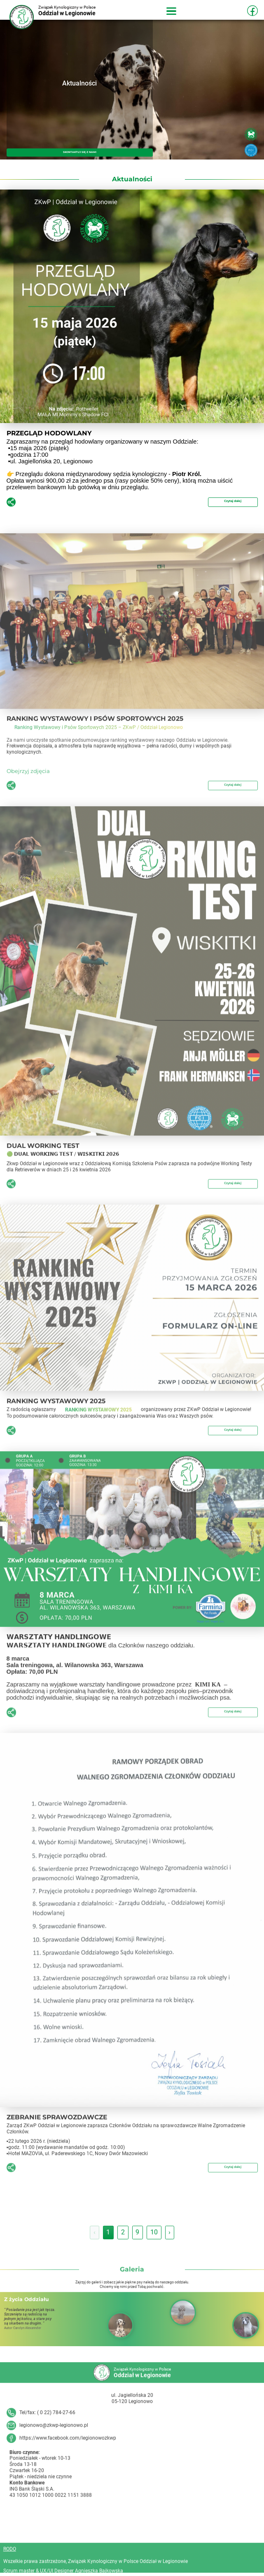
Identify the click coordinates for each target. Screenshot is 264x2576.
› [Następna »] (169, 2235)
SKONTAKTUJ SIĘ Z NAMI (79, 151)
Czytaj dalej (226, 502)
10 (154, 2235)
